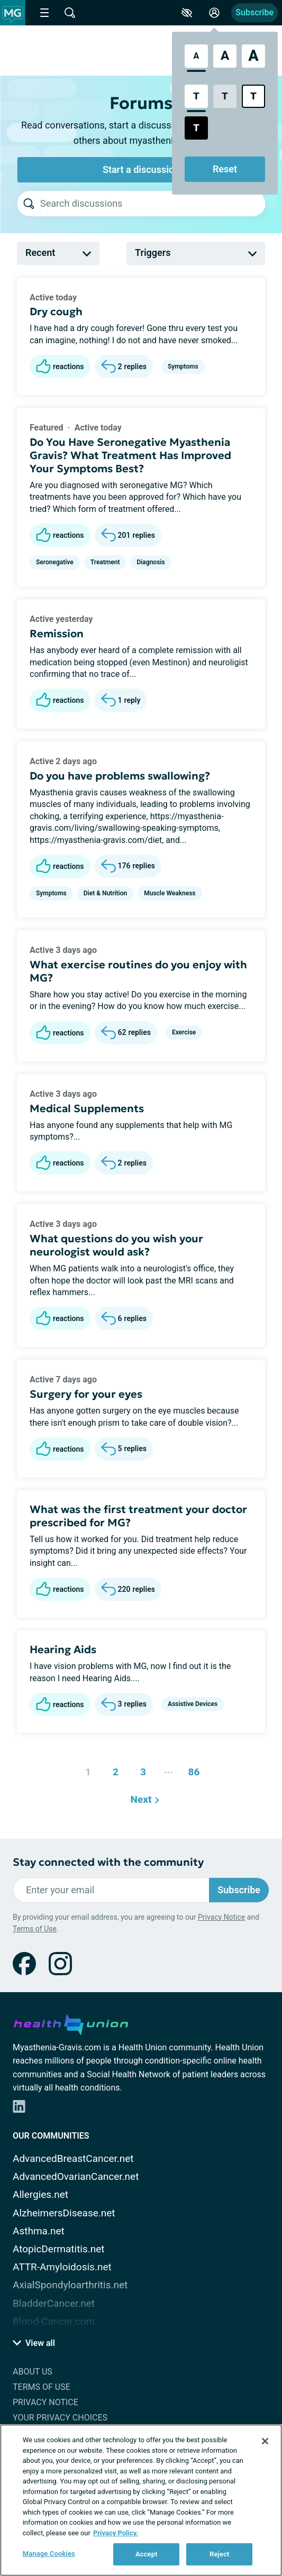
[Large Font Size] (224, 56)
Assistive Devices (192, 1704)
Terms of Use (35, 1928)
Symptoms (183, 366)
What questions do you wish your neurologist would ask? (116, 1245)
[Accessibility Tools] (186, 12)
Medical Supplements (87, 1108)
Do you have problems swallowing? (120, 776)
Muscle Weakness (169, 893)
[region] (141, 2500)
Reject (220, 2554)
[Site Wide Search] (70, 12)
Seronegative (55, 562)
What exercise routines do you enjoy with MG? (138, 971)
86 (191, 1769)
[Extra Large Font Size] (253, 56)
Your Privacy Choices (60, 2418)
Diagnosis (151, 562)
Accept (146, 2554)
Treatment (105, 562)
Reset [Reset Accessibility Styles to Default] (225, 169)
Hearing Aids (63, 1649)
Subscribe (254, 12)
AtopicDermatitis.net (59, 2249)
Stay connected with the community (108, 1862)
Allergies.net (40, 2194)
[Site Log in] (214, 12)
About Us (32, 2372)
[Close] (265, 2441)
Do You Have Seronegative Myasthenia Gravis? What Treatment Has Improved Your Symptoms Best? (130, 455)
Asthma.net (39, 2231)
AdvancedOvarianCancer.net (76, 2176)
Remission (57, 633)
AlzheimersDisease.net (64, 2213)
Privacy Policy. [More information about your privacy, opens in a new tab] (115, 2533)
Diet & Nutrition (105, 893)
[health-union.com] (71, 2023)
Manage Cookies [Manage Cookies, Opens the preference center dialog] (49, 2553)
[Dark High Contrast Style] (196, 128)
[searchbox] (152, 203)
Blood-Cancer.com (54, 2321)
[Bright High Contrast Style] (253, 96)
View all (34, 2343)
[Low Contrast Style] (224, 96)
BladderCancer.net (54, 2303)
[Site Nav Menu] (44, 12)
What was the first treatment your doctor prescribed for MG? (138, 1515)
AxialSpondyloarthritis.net (70, 2285)
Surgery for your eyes (86, 1394)
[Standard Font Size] (196, 56)
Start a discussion (141, 169)
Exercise (184, 1032)
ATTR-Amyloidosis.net (62, 2267)
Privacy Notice (221, 1917)
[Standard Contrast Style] (196, 96)
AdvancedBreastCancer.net (73, 2158)
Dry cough (56, 311)
